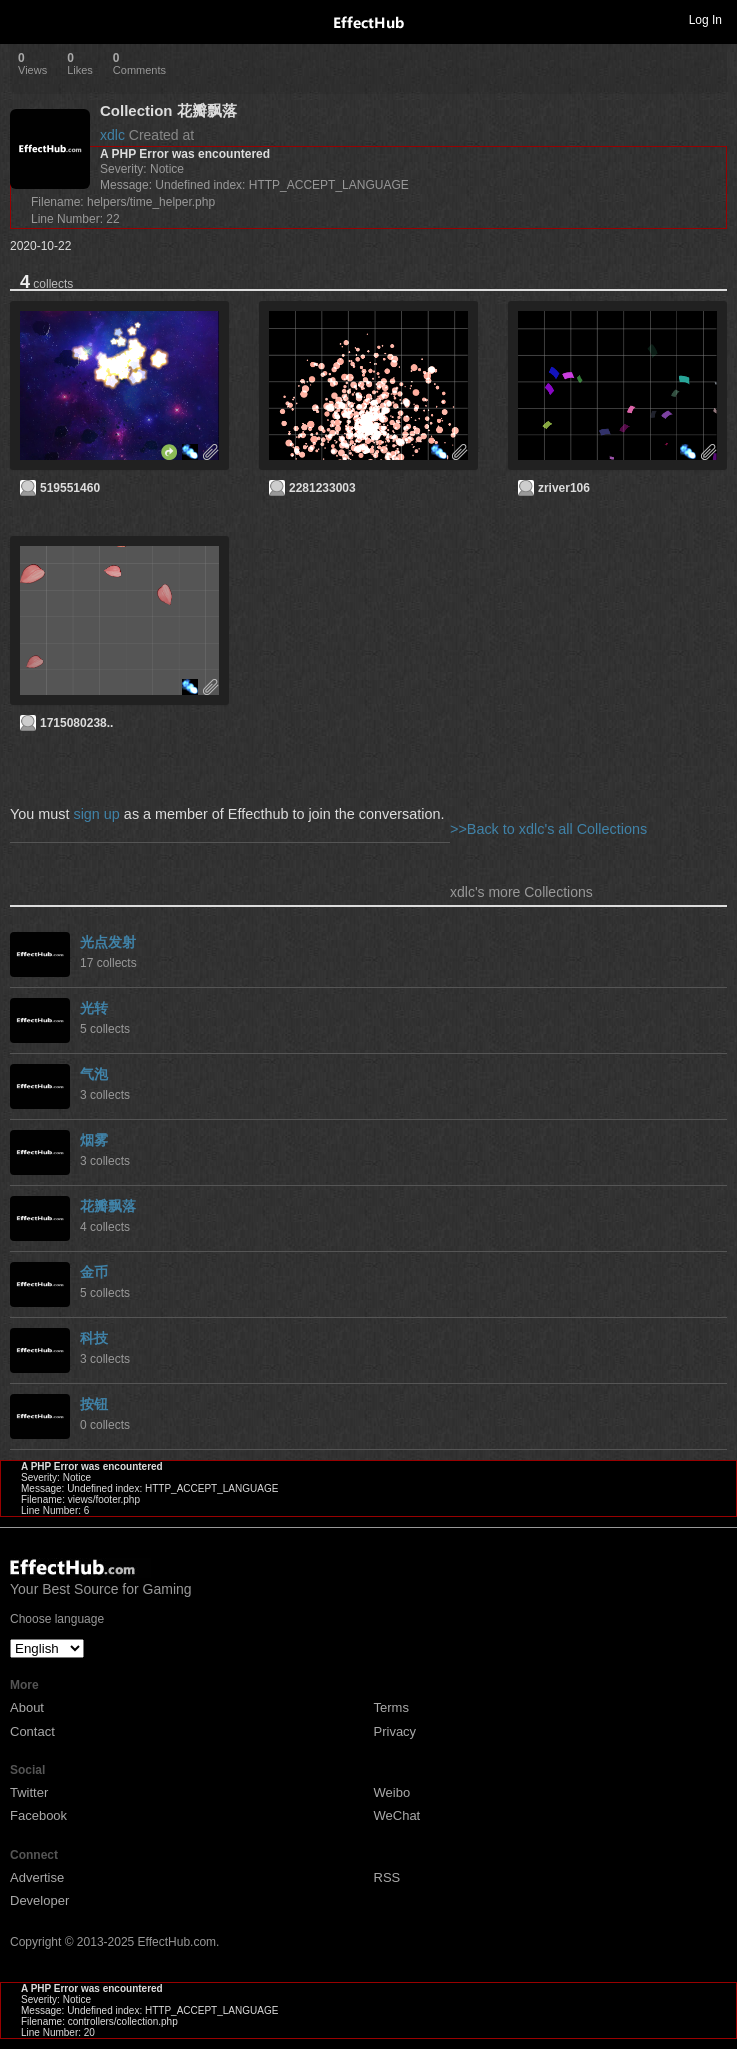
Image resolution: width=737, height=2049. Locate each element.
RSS (387, 1877)
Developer (39, 1900)
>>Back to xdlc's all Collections (548, 829)
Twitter (29, 1792)
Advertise (37, 1877)
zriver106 (564, 488)
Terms (391, 1707)
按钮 (94, 1404)
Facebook (38, 1815)
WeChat (397, 1815)
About (27, 1707)
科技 (94, 1338)
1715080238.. (76, 723)
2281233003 (322, 488)
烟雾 (94, 1140)
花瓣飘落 (108, 1206)
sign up (96, 814)
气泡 (94, 1074)
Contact (32, 1731)
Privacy (395, 1731)
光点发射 (108, 942)
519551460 (70, 488)
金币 (94, 1272)
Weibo (392, 1792)
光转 (94, 1008)
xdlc (112, 135)
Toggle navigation (24, 19)
